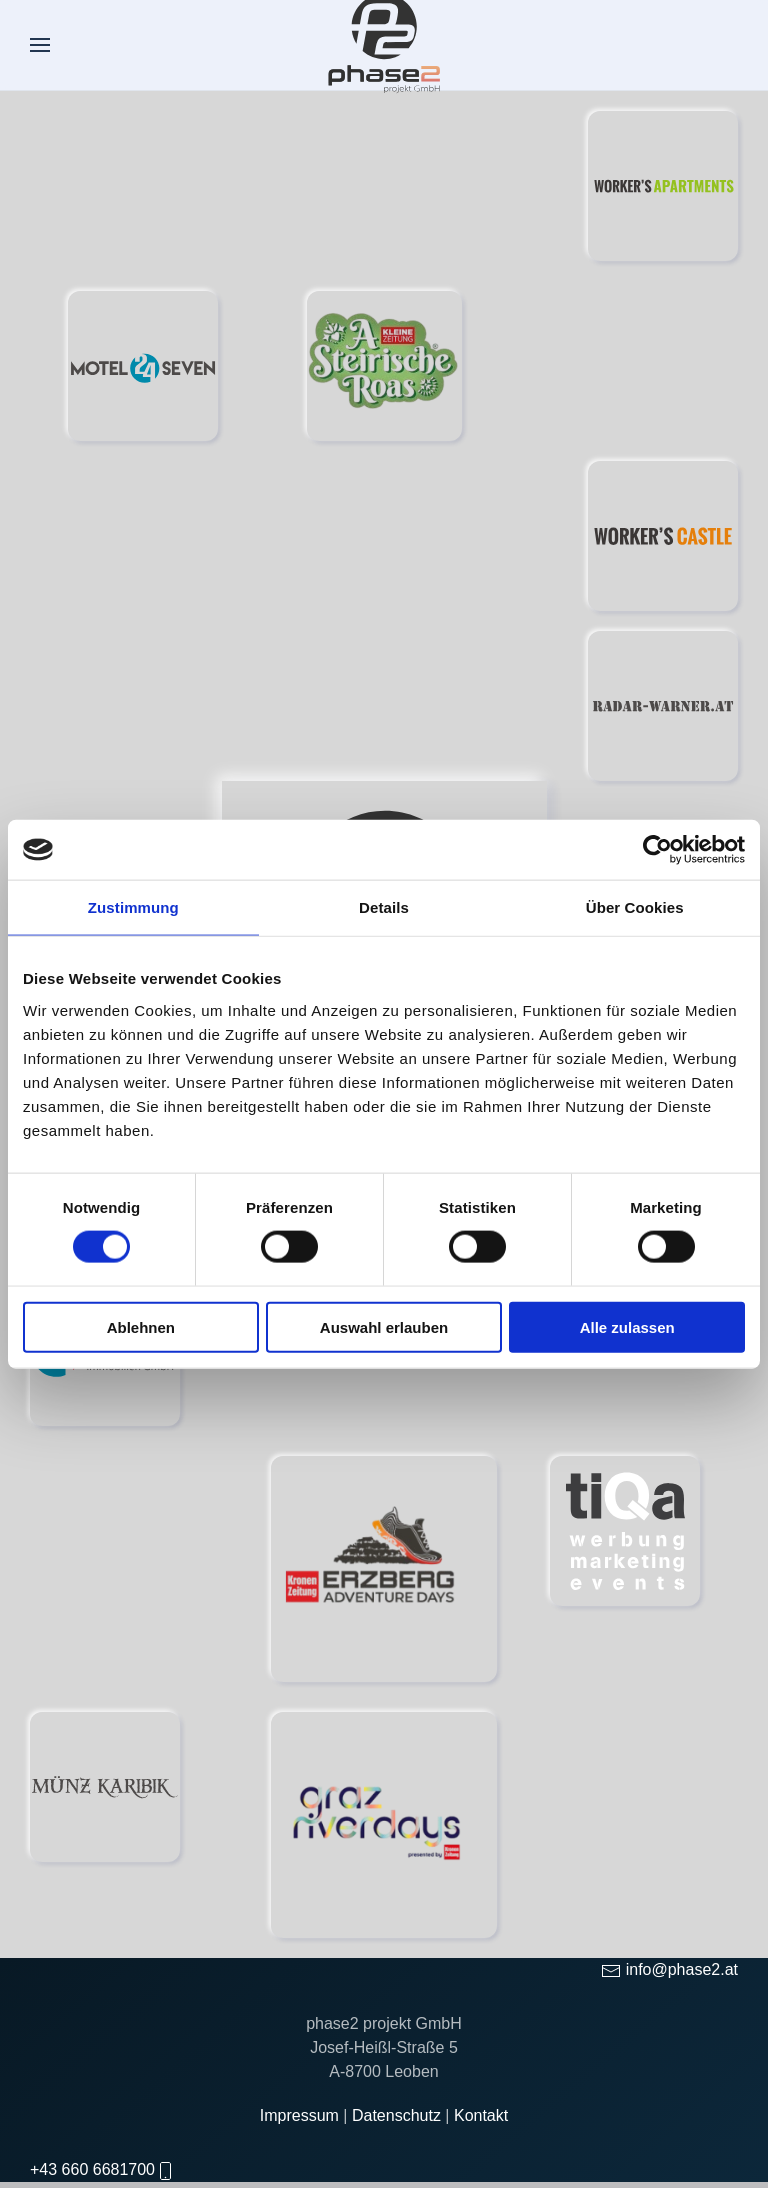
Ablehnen (141, 1326)
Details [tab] (384, 907)
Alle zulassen (627, 1326)
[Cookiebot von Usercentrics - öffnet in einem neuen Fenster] (657, 850)
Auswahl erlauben (384, 1326)
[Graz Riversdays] (383, 1824)
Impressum (302, 2131)
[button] (40, 45)
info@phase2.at (682, 1985)
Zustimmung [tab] (133, 907)
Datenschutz (398, 2131)
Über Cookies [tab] (635, 907)
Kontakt (481, 2131)
